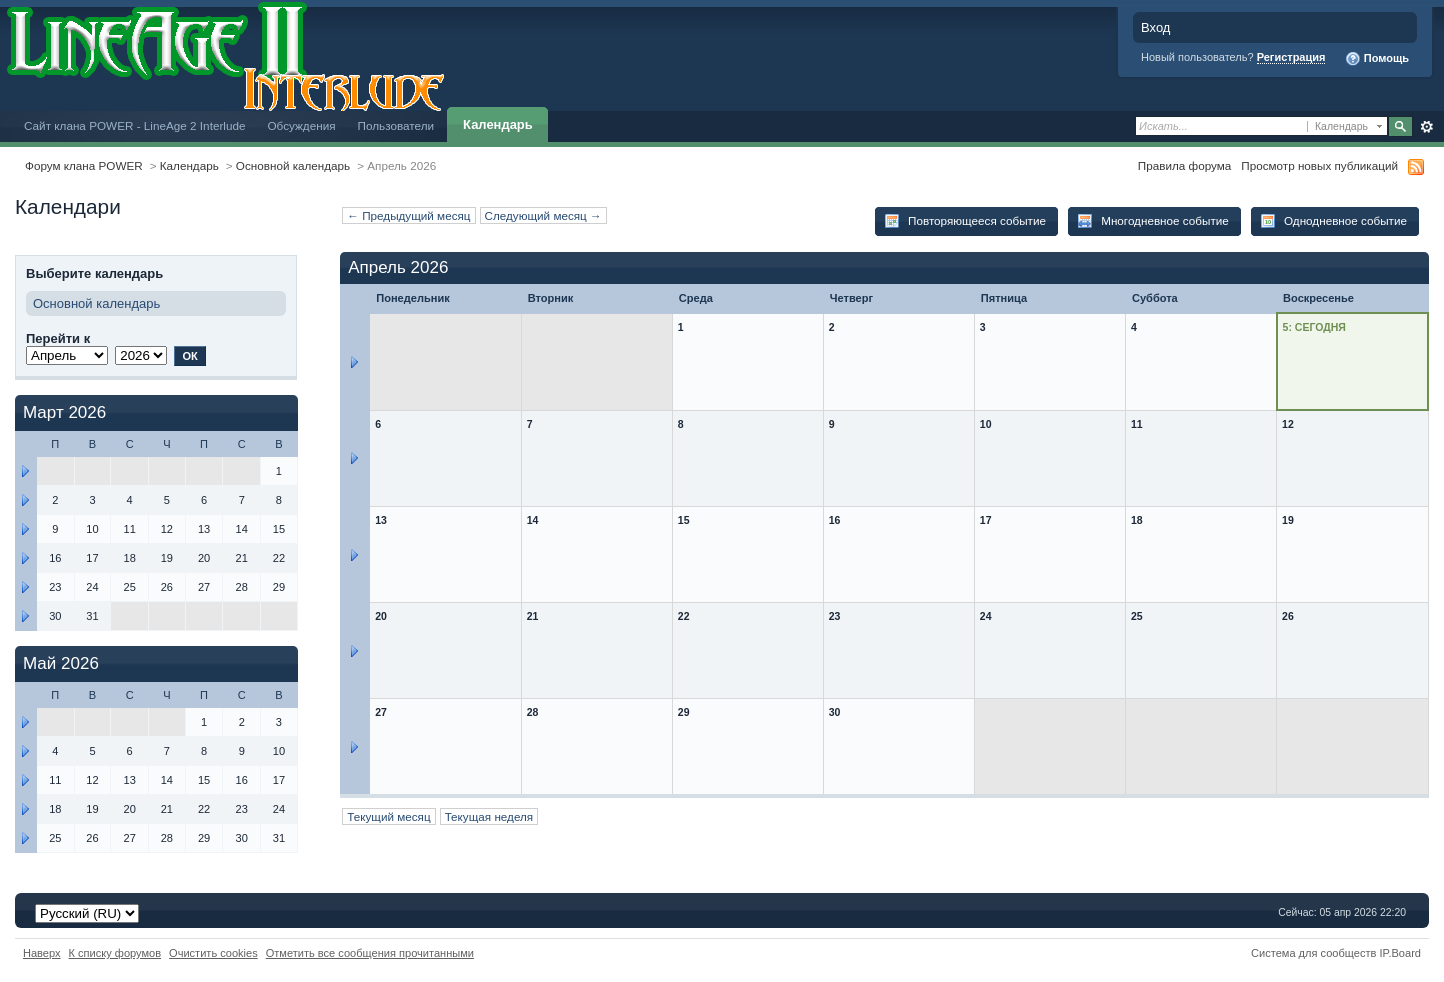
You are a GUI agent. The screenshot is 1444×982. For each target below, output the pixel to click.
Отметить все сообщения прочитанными (370, 953)
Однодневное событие (1333, 221)
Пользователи (396, 125)
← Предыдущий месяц (408, 215)
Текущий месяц (388, 816)
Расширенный (1426, 127)
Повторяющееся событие (965, 221)
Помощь (1377, 59)
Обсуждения (301, 125)
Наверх (42, 953)
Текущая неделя (489, 816)
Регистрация (1291, 57)
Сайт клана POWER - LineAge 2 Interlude (134, 125)
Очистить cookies (213, 953)
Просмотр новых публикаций (1319, 165)
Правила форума (1184, 165)
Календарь (498, 124)
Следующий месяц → (543, 215)
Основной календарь (293, 165)
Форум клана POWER (84, 165)
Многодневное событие (1153, 221)
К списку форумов (115, 953)
